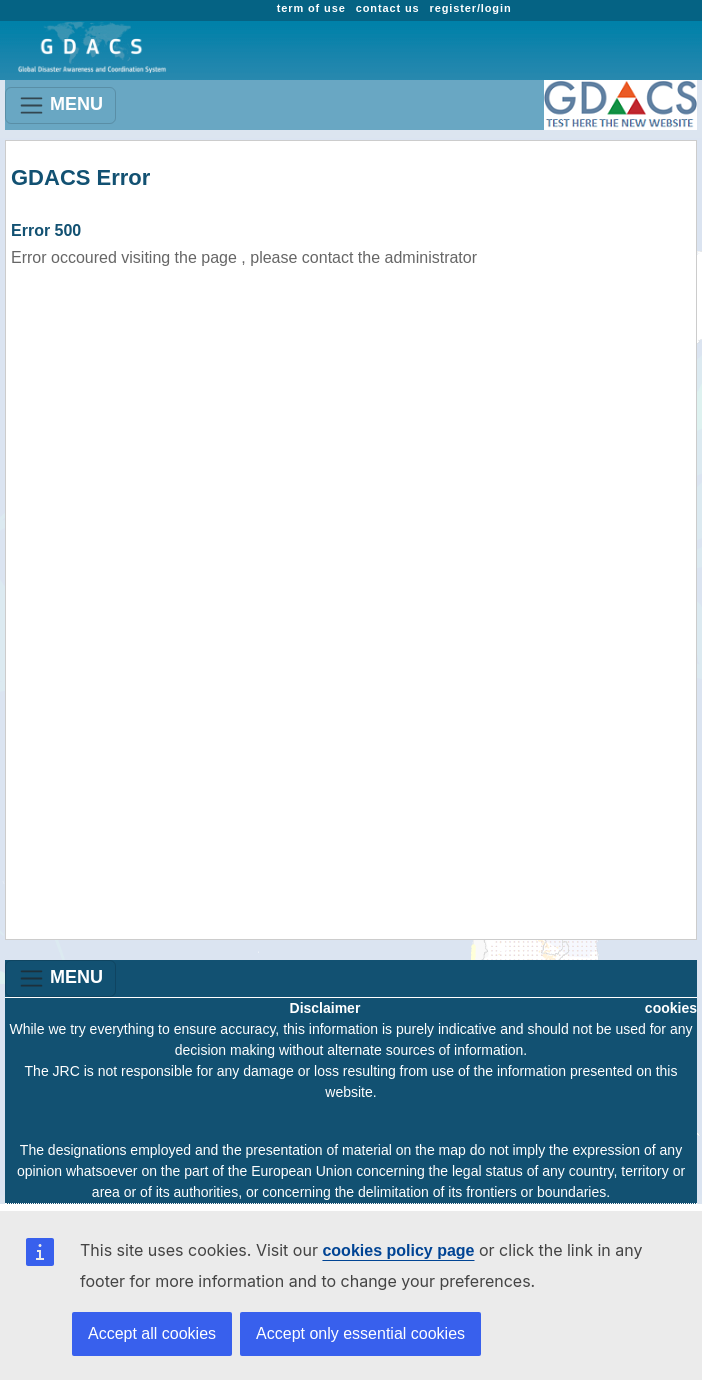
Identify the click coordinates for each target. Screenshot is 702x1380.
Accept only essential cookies (360, 1333)
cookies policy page (398, 1250)
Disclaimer (325, 1008)
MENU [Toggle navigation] (60, 105)
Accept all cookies (152, 1333)
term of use (311, 8)
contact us (388, 8)
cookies (671, 1008)
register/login (471, 8)
